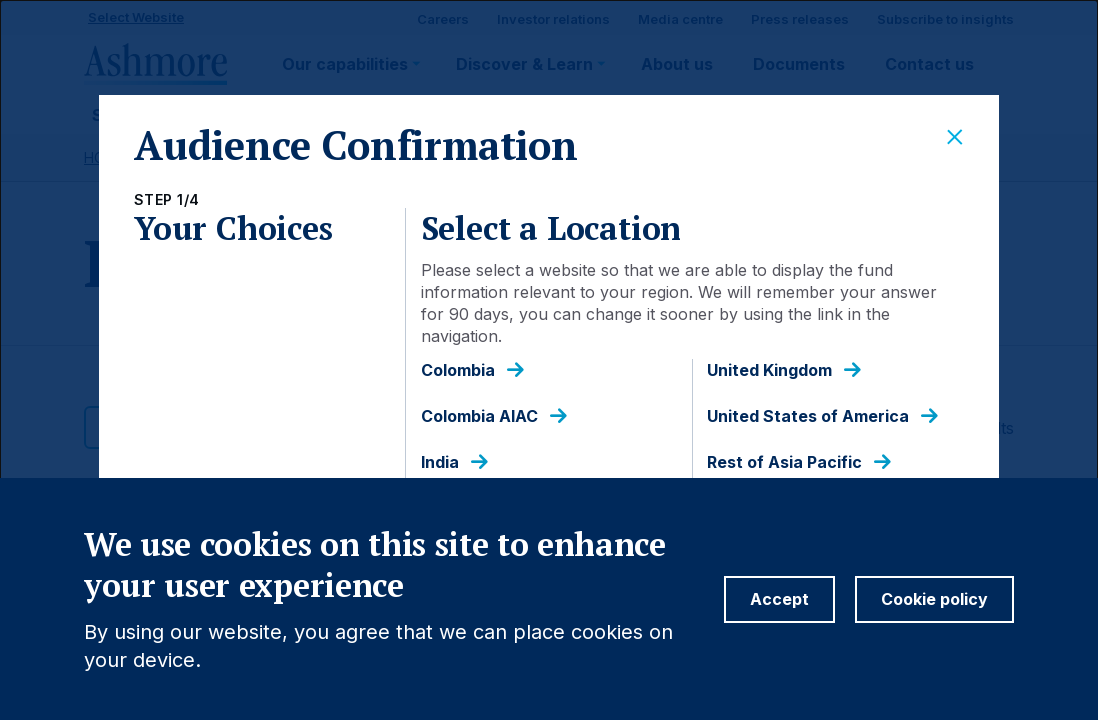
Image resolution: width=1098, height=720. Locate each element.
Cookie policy (934, 619)
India (440, 462)
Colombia (458, 370)
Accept (779, 619)
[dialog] (549, 360)
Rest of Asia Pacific (784, 462)
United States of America (808, 416)
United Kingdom (769, 370)
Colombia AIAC (479, 416)
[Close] (955, 138)
